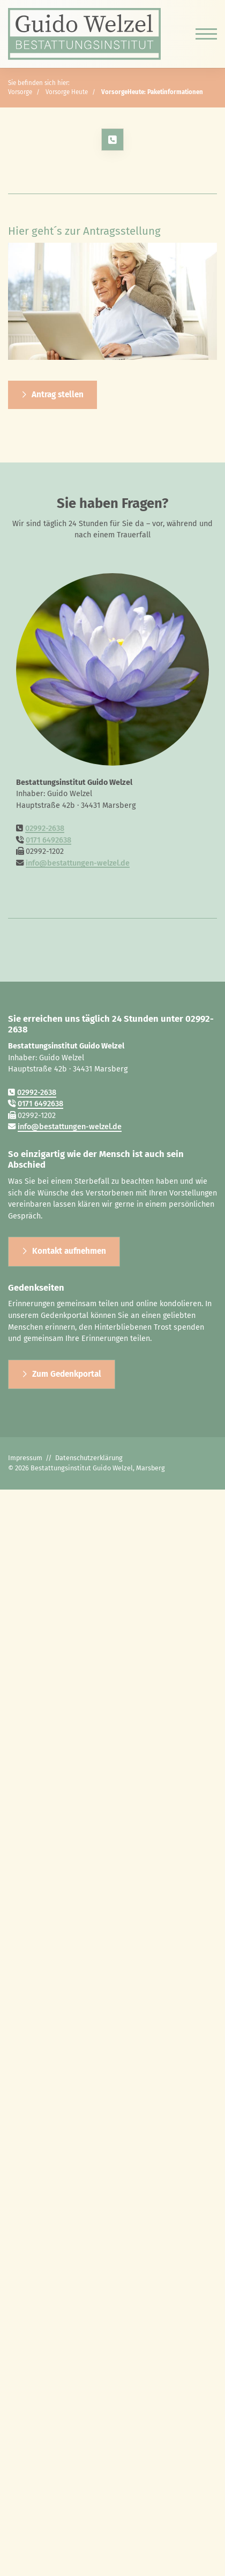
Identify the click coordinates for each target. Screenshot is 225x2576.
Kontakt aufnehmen (69, 1251)
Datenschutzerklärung (89, 1458)
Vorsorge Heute (67, 92)
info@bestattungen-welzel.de (78, 863)
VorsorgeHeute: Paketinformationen (152, 92)
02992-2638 (44, 828)
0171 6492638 (48, 840)
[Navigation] (202, 34)
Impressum (25, 1458)
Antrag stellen (58, 394)
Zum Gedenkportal (66, 1374)
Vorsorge (20, 92)
